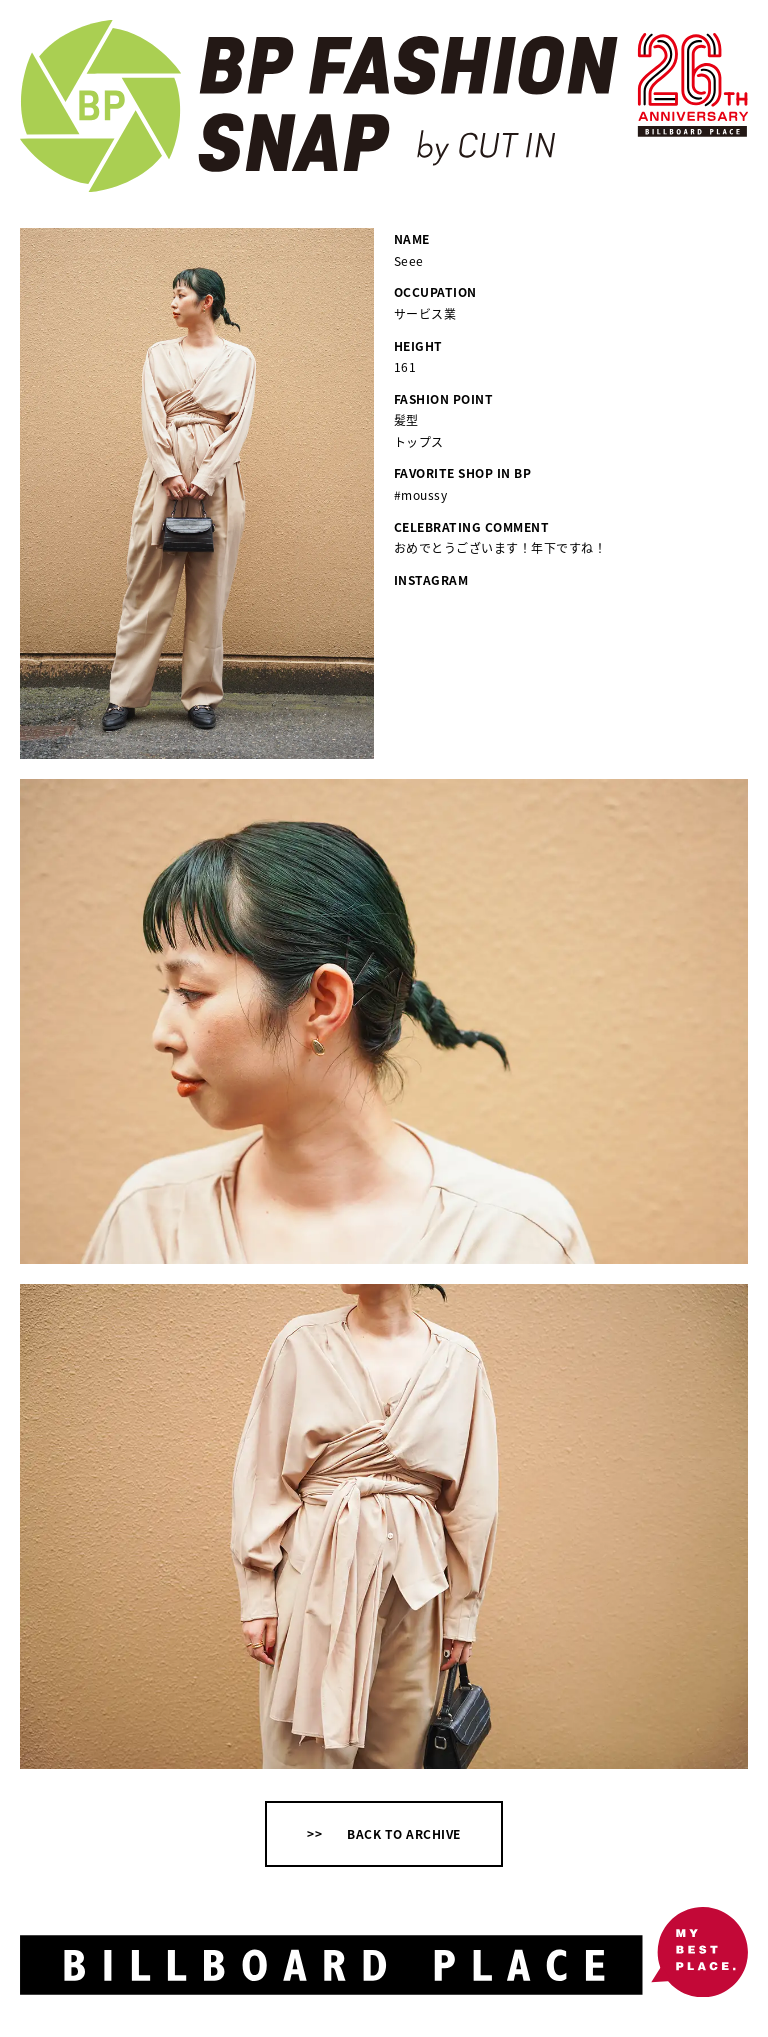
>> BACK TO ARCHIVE (383, 1833)
